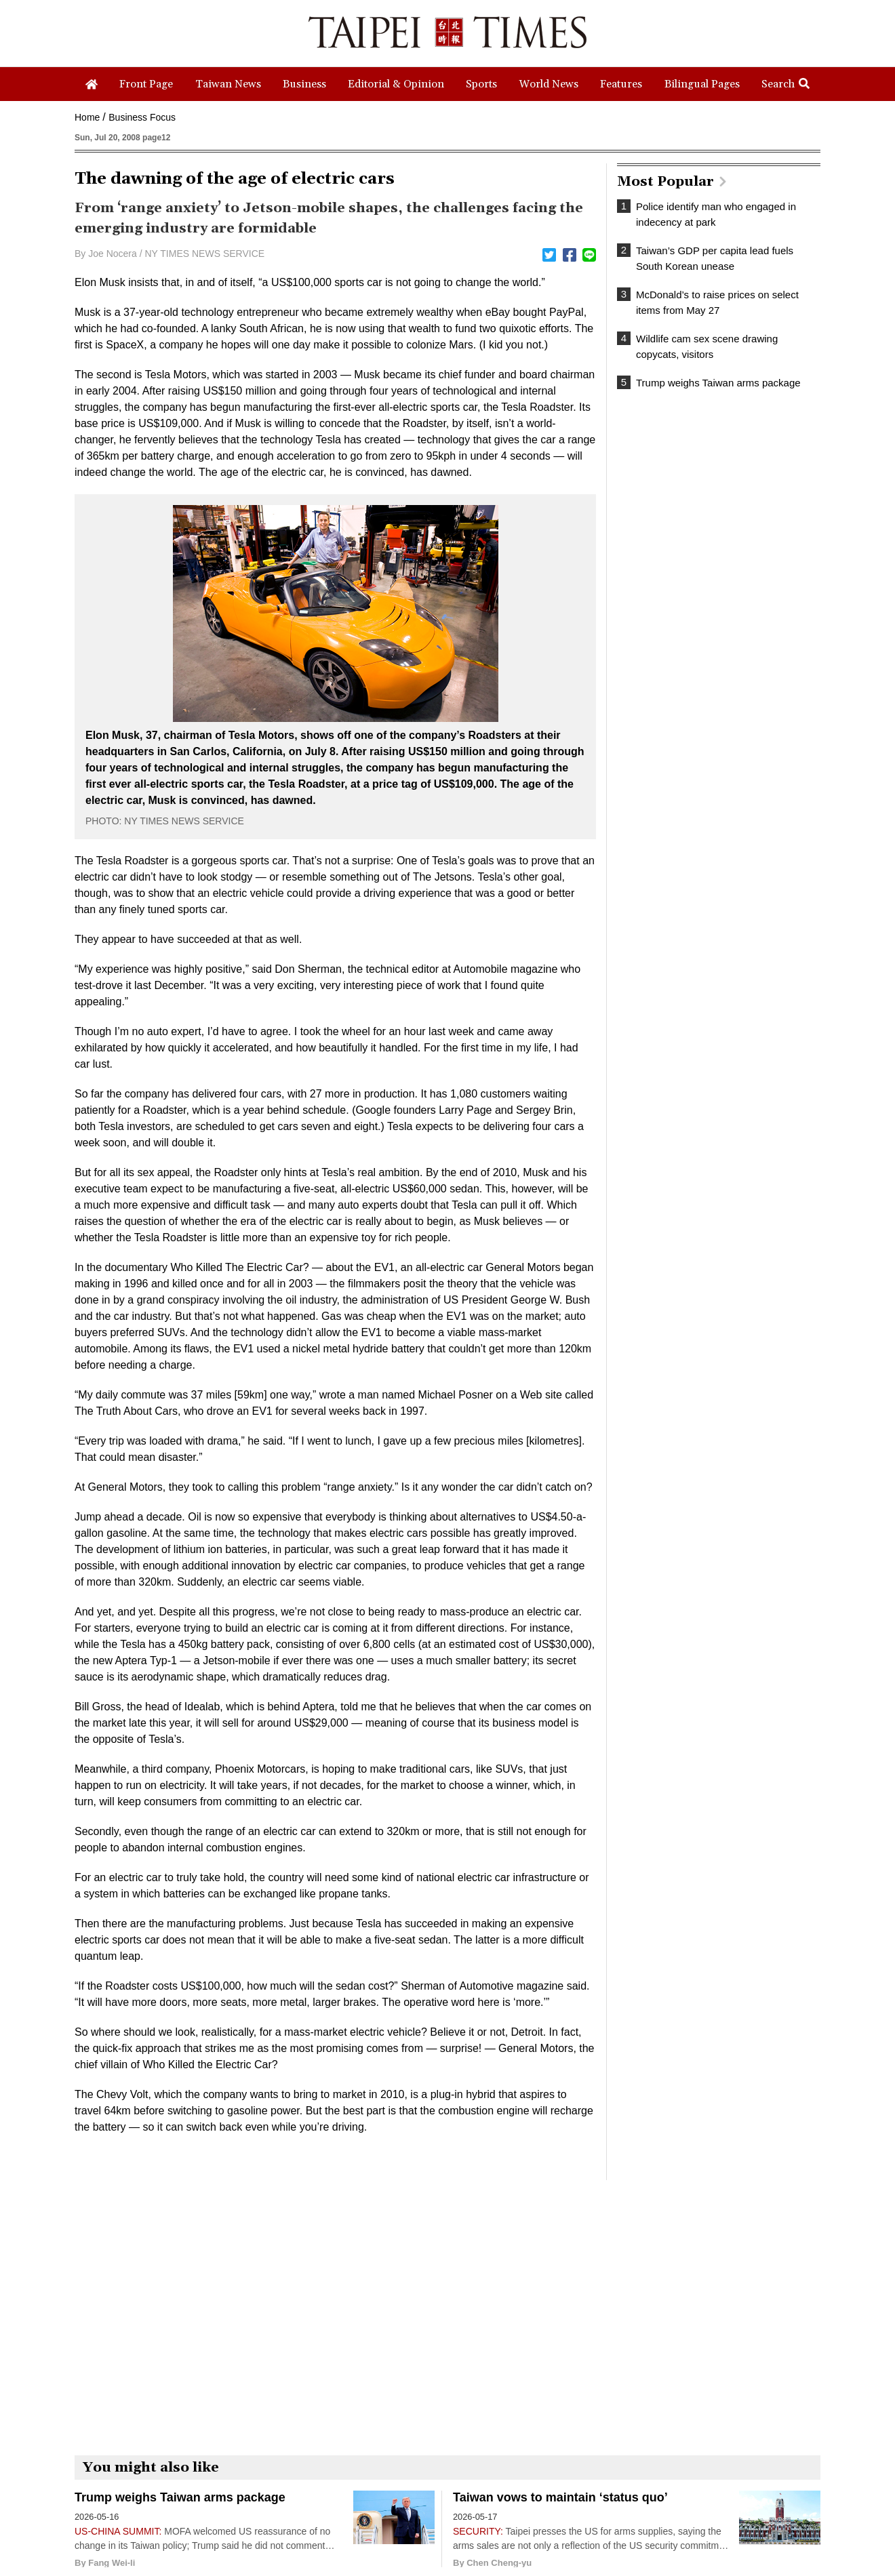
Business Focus (142, 117)
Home (87, 117)
